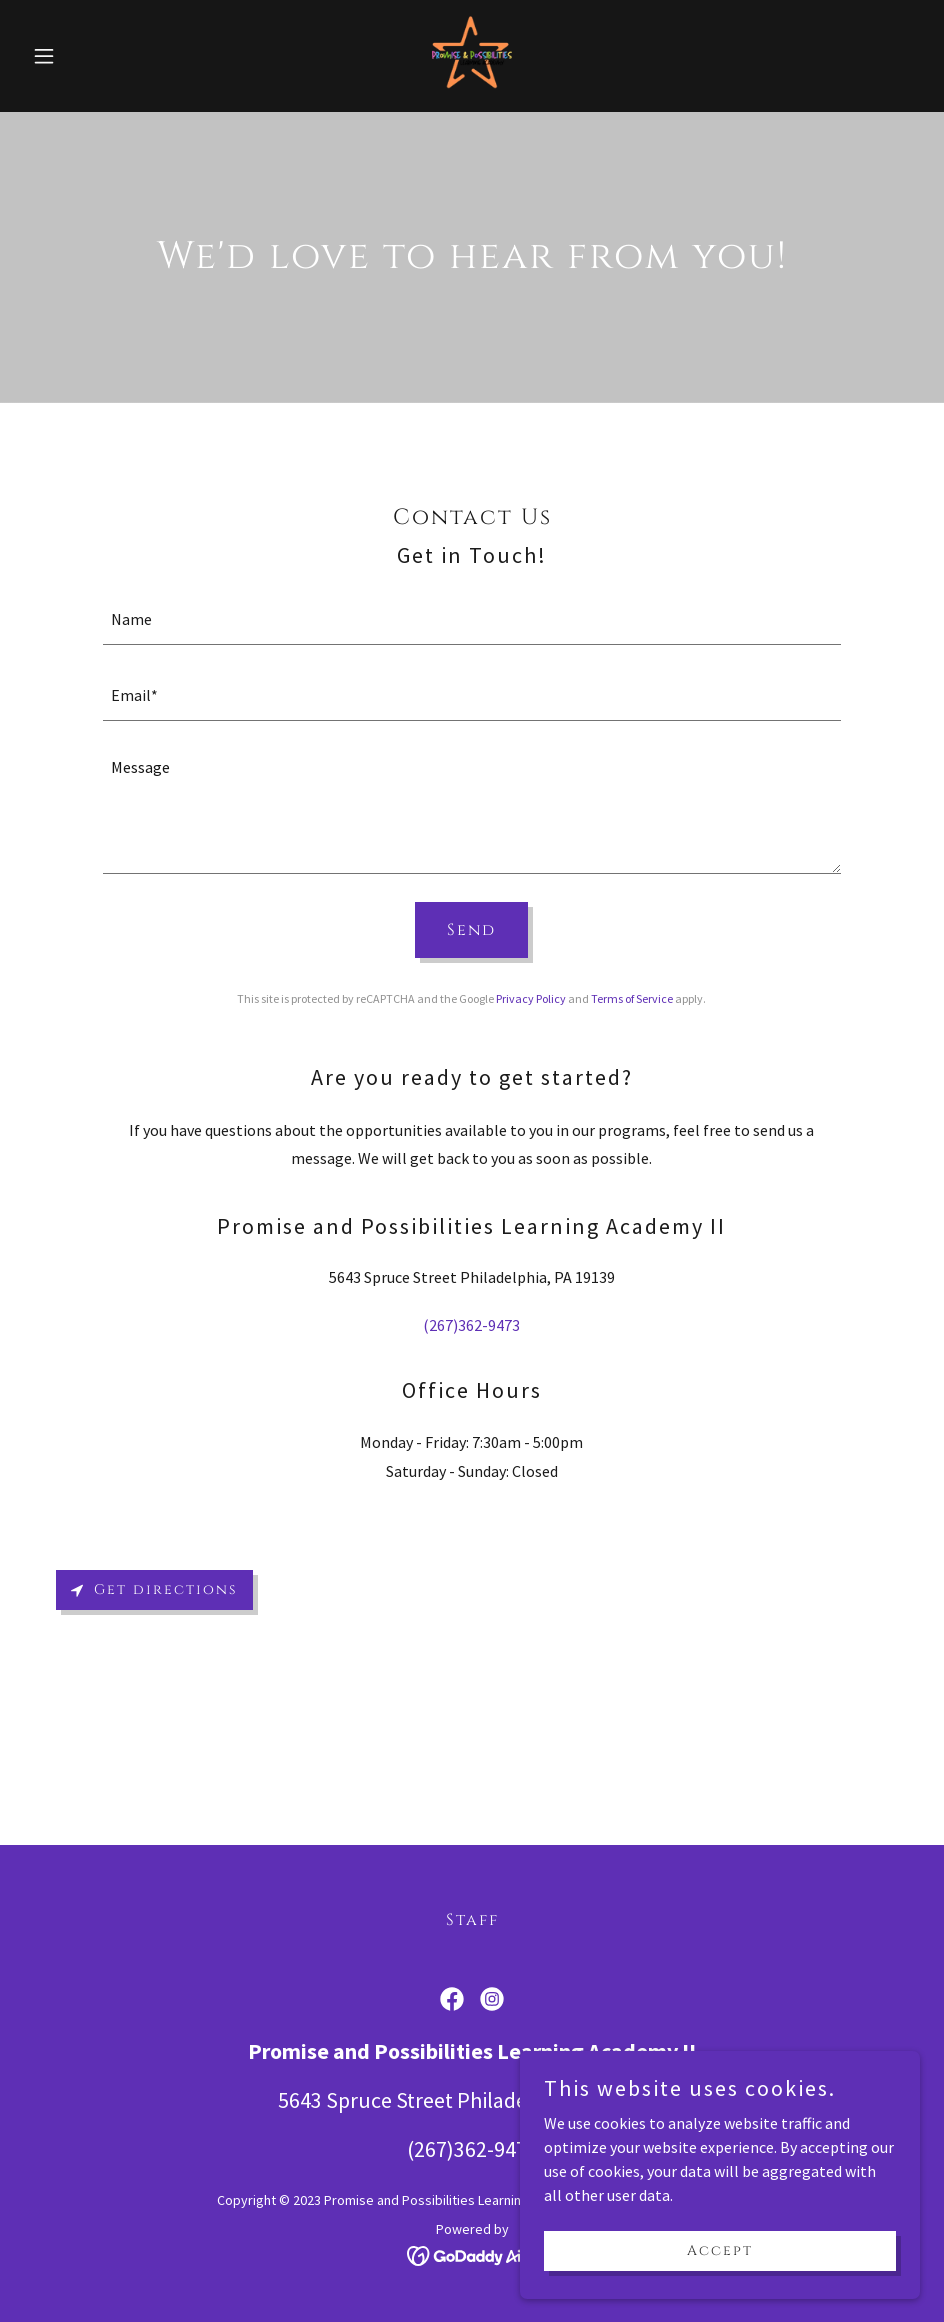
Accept (720, 2250)
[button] (91, 56)
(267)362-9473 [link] (471, 1325)
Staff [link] (472, 1920)
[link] (472, 56)
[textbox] (472, 619)
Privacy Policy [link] (531, 998)
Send (471, 930)
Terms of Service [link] (632, 998)
